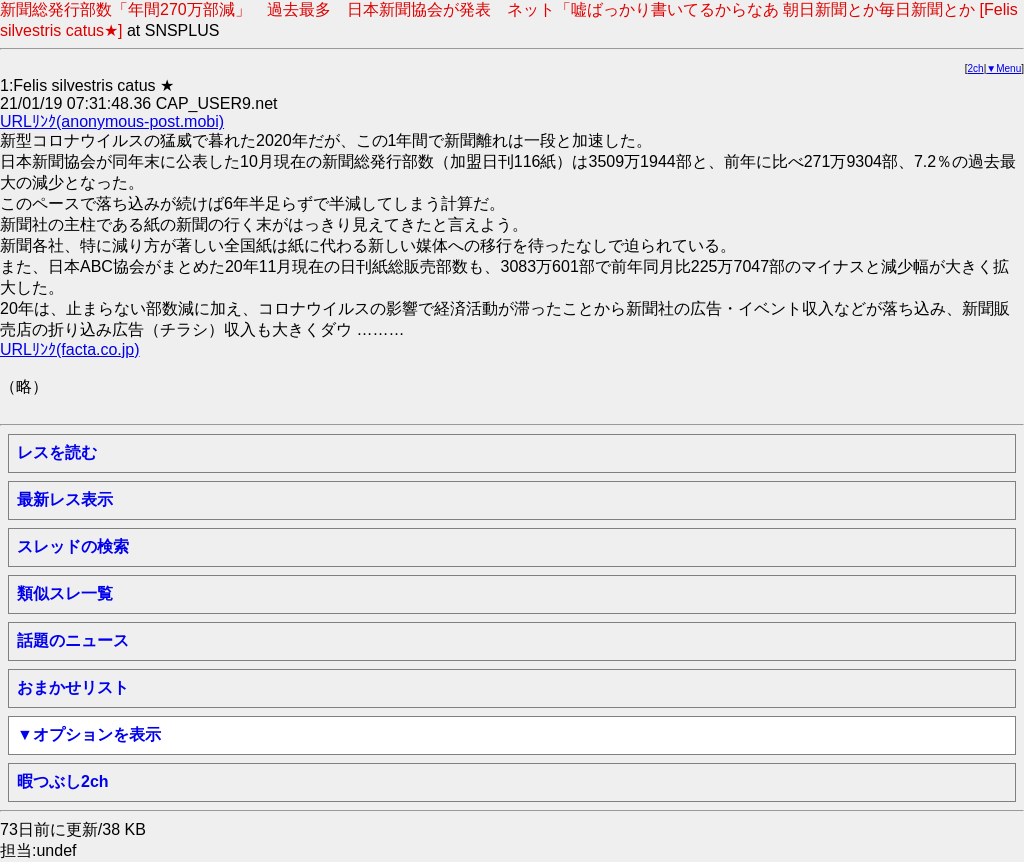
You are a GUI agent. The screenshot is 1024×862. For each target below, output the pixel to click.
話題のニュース (73, 640)
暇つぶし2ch (63, 781)
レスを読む (57, 452)
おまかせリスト (73, 687)
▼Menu (1003, 68)
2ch (976, 68)
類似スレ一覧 (65, 593)
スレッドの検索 (73, 546)
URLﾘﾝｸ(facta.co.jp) (70, 349)
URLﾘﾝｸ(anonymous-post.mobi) (112, 121)
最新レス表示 (65, 499)
